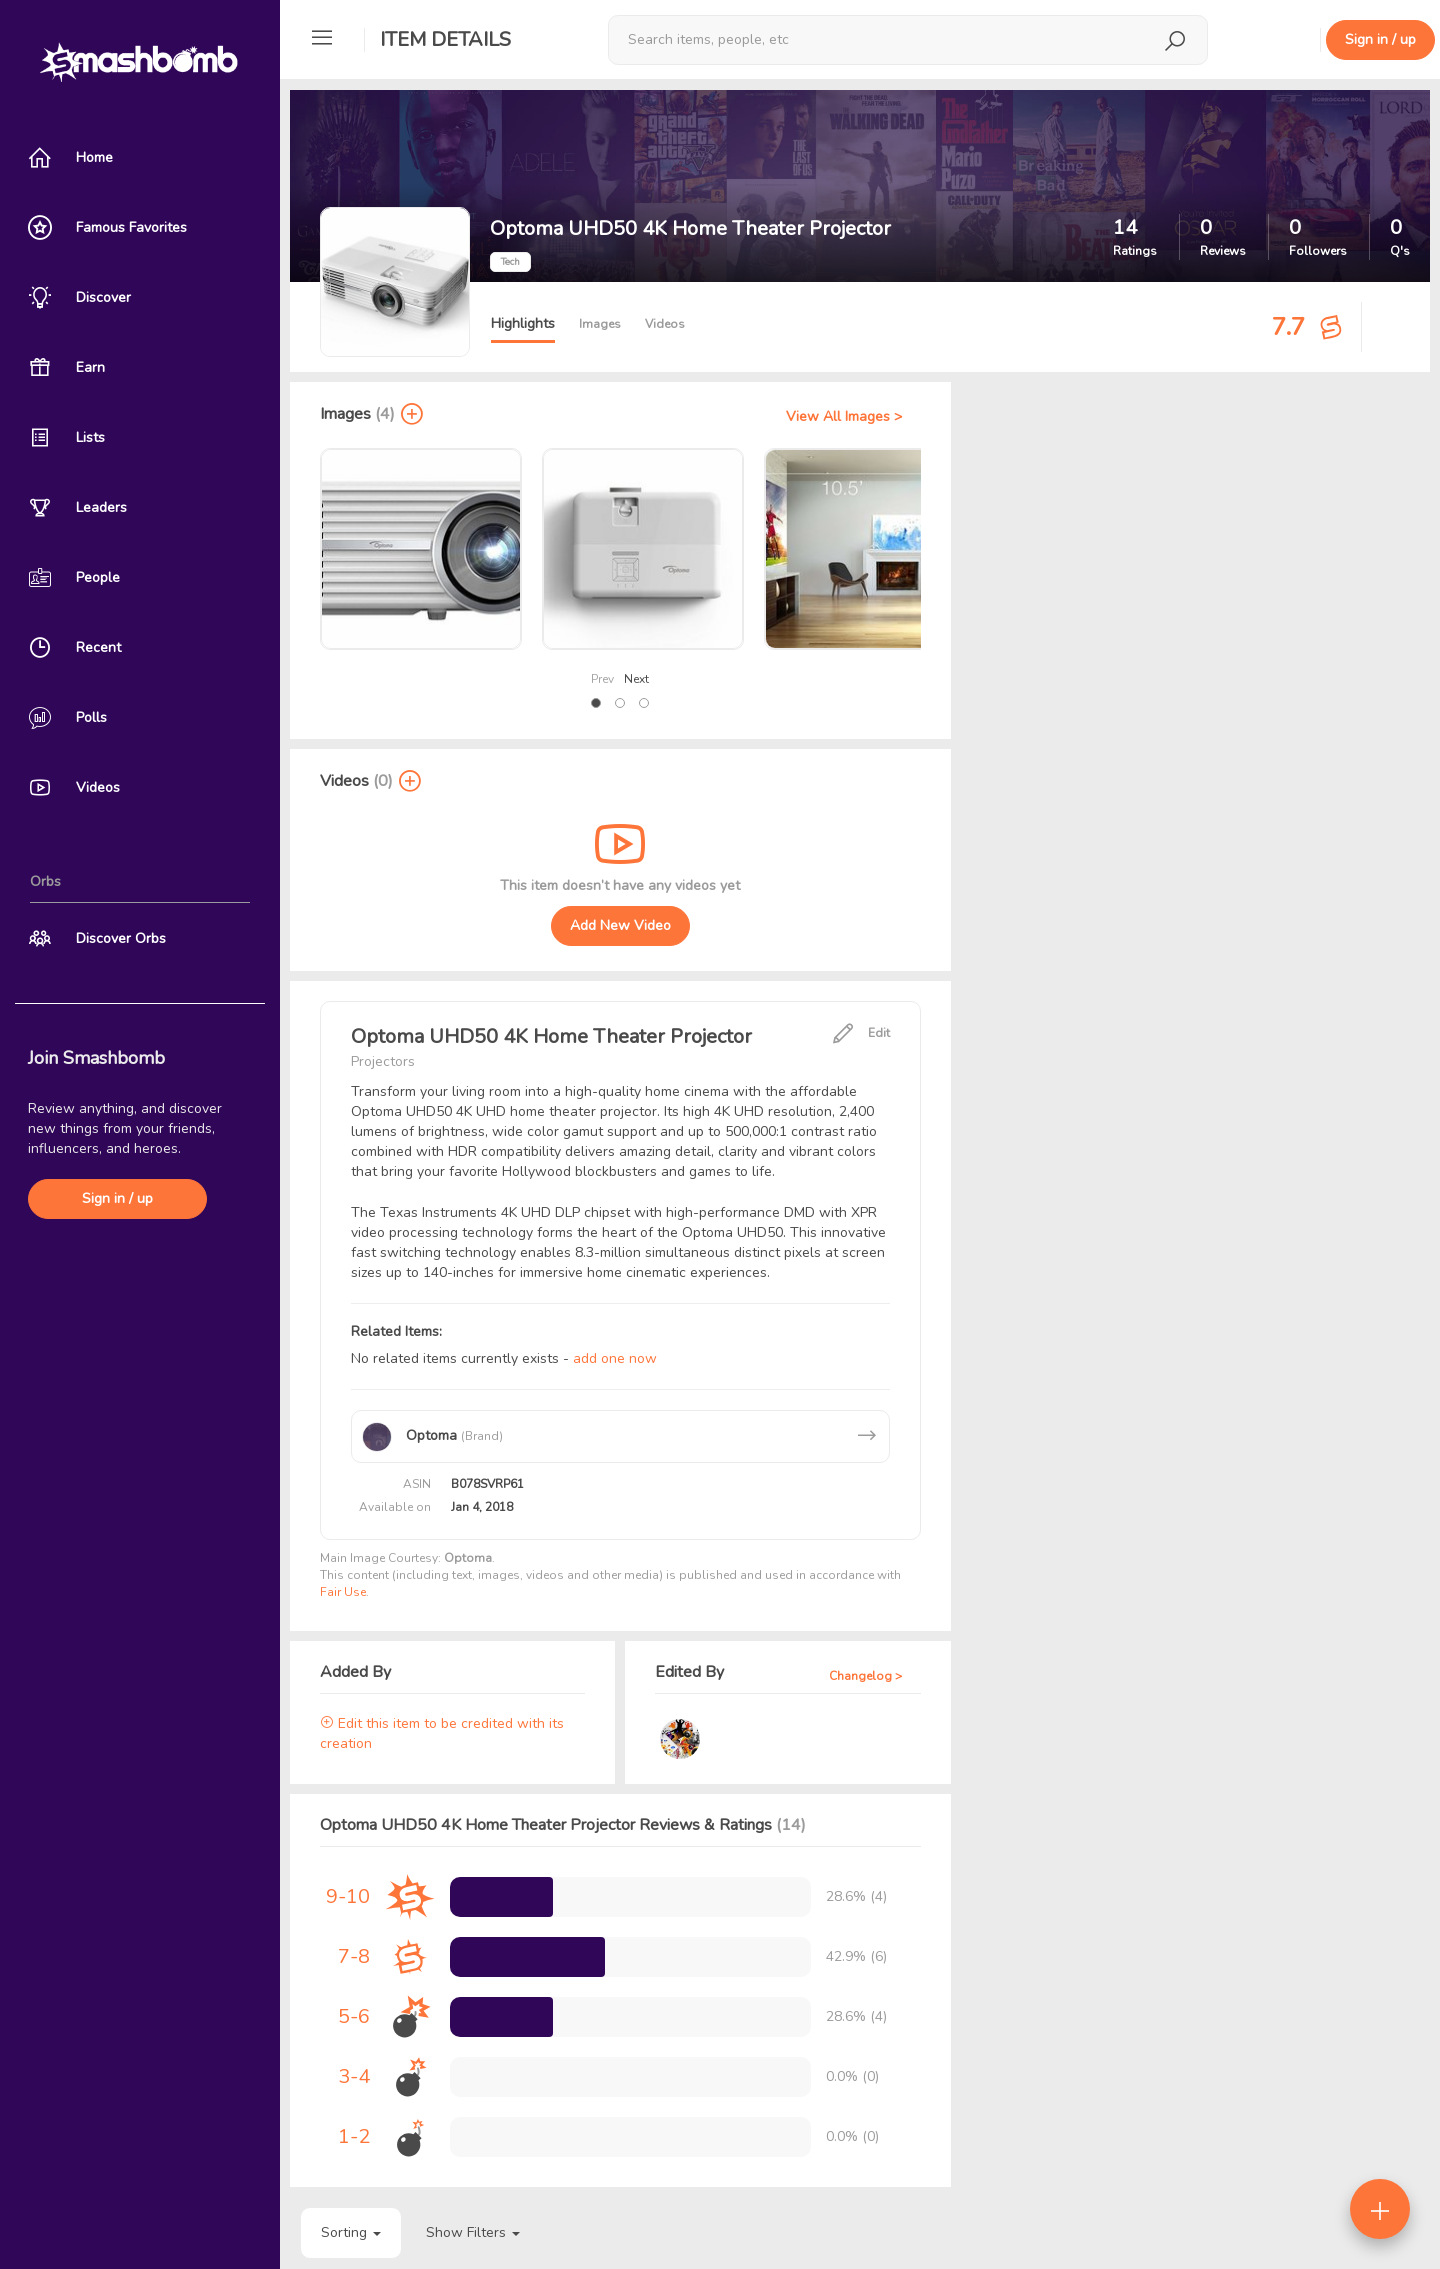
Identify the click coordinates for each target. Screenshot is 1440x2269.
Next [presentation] (636, 679)
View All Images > (844, 416)
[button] (596, 703)
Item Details (445, 39)
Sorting (351, 2232)
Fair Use (343, 1592)
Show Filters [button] (473, 2232)
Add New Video (620, 925)
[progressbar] (501, 1897)
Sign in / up (117, 1198)
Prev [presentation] (602, 679)
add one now (615, 1358)
